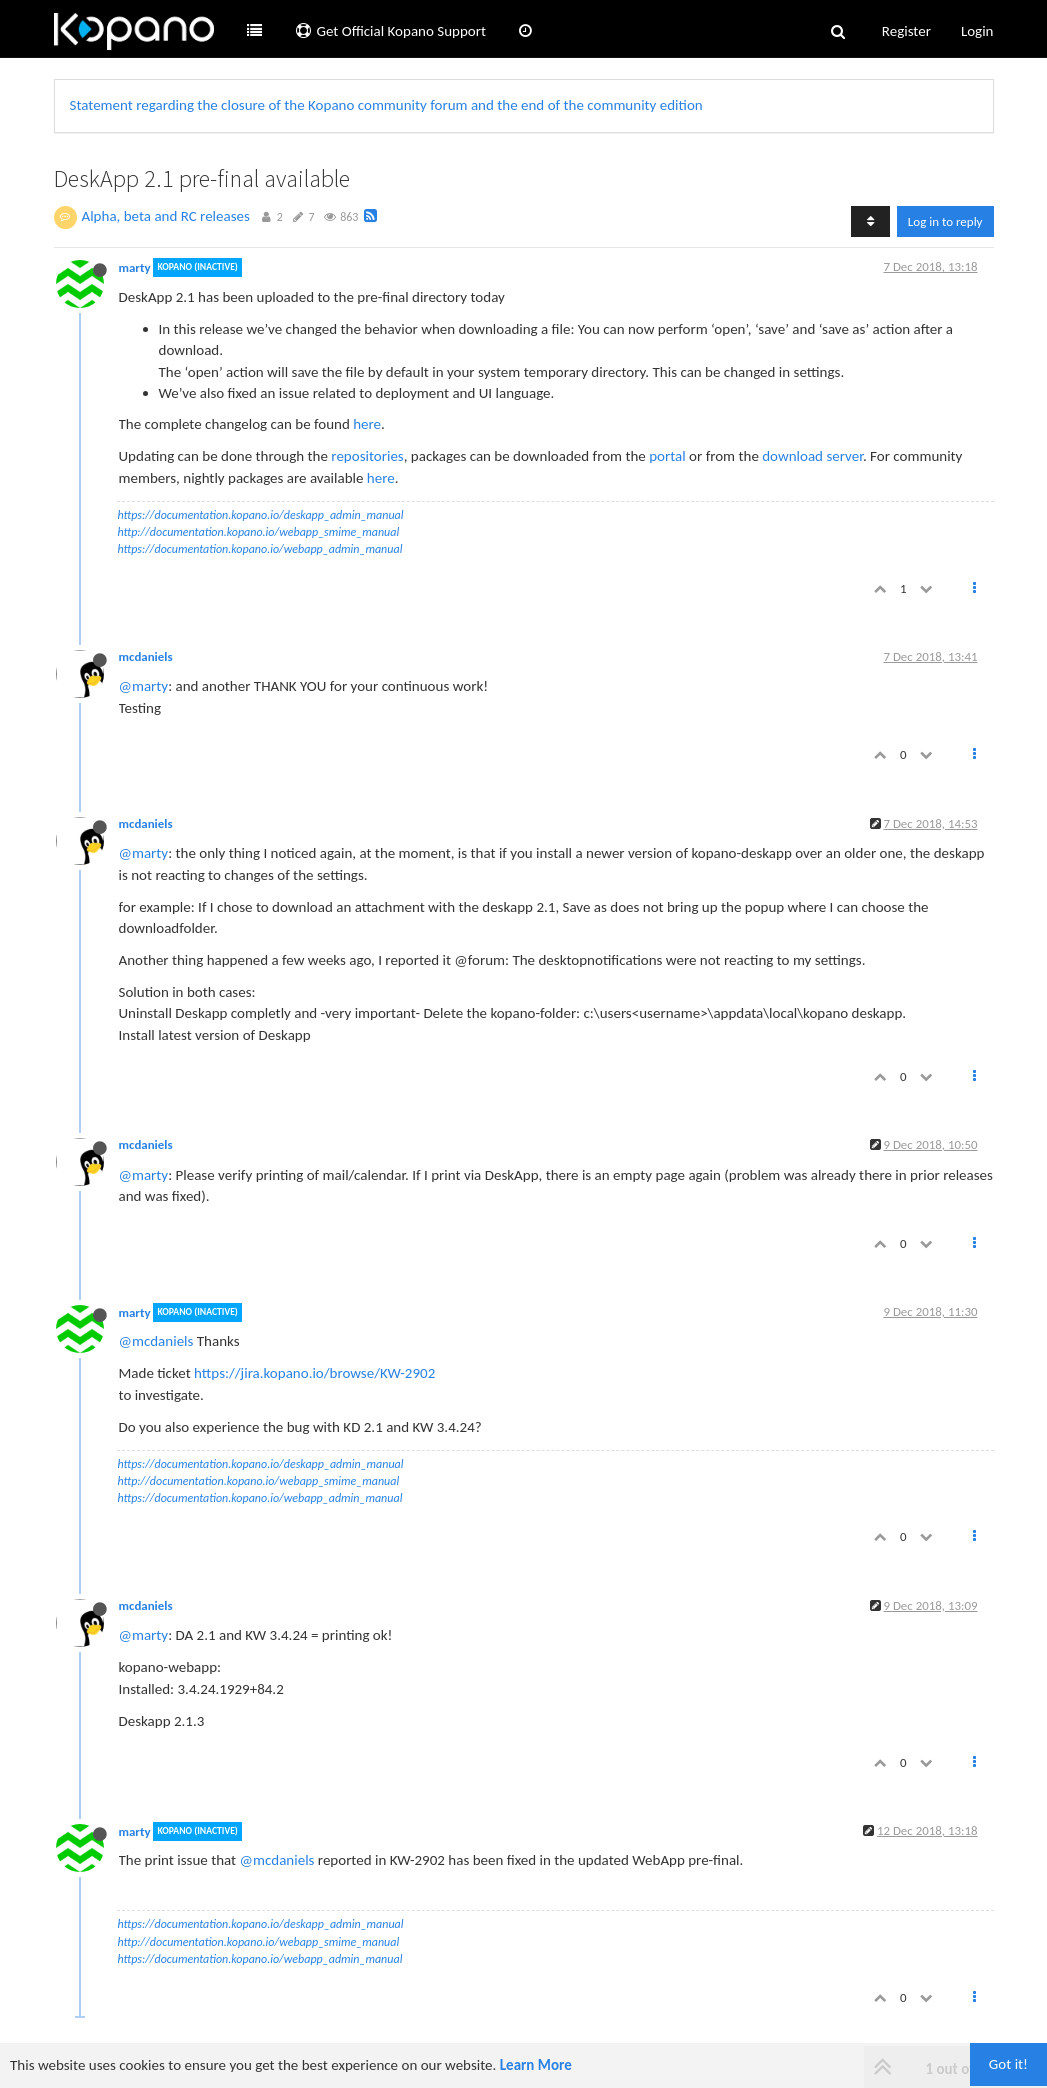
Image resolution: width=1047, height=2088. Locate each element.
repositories (367, 456)
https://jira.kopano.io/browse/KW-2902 (314, 1373)
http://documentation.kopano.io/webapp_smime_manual (259, 532)
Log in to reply (945, 221)
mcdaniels (146, 656)
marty (135, 267)
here (367, 424)
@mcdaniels (156, 1341)
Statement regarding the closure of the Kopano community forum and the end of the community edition (386, 105)
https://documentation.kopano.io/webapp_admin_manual (260, 549)
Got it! (1008, 2064)
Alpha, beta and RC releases (166, 216)
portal (667, 456)
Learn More (536, 2065)
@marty (144, 686)
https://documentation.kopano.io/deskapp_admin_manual (261, 515)
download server (812, 456)
